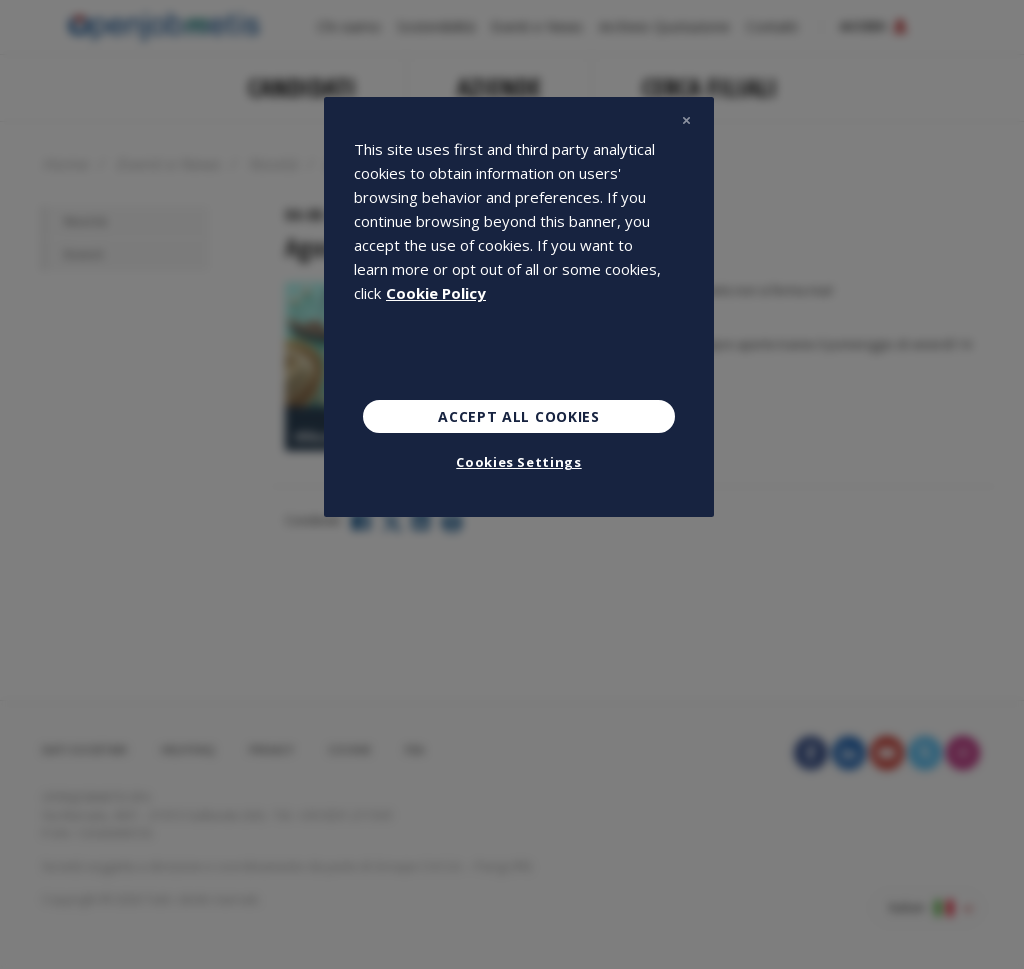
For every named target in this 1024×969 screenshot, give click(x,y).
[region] (519, 307)
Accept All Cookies (519, 416)
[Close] (686, 121)
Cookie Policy (436, 293)
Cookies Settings (518, 462)
